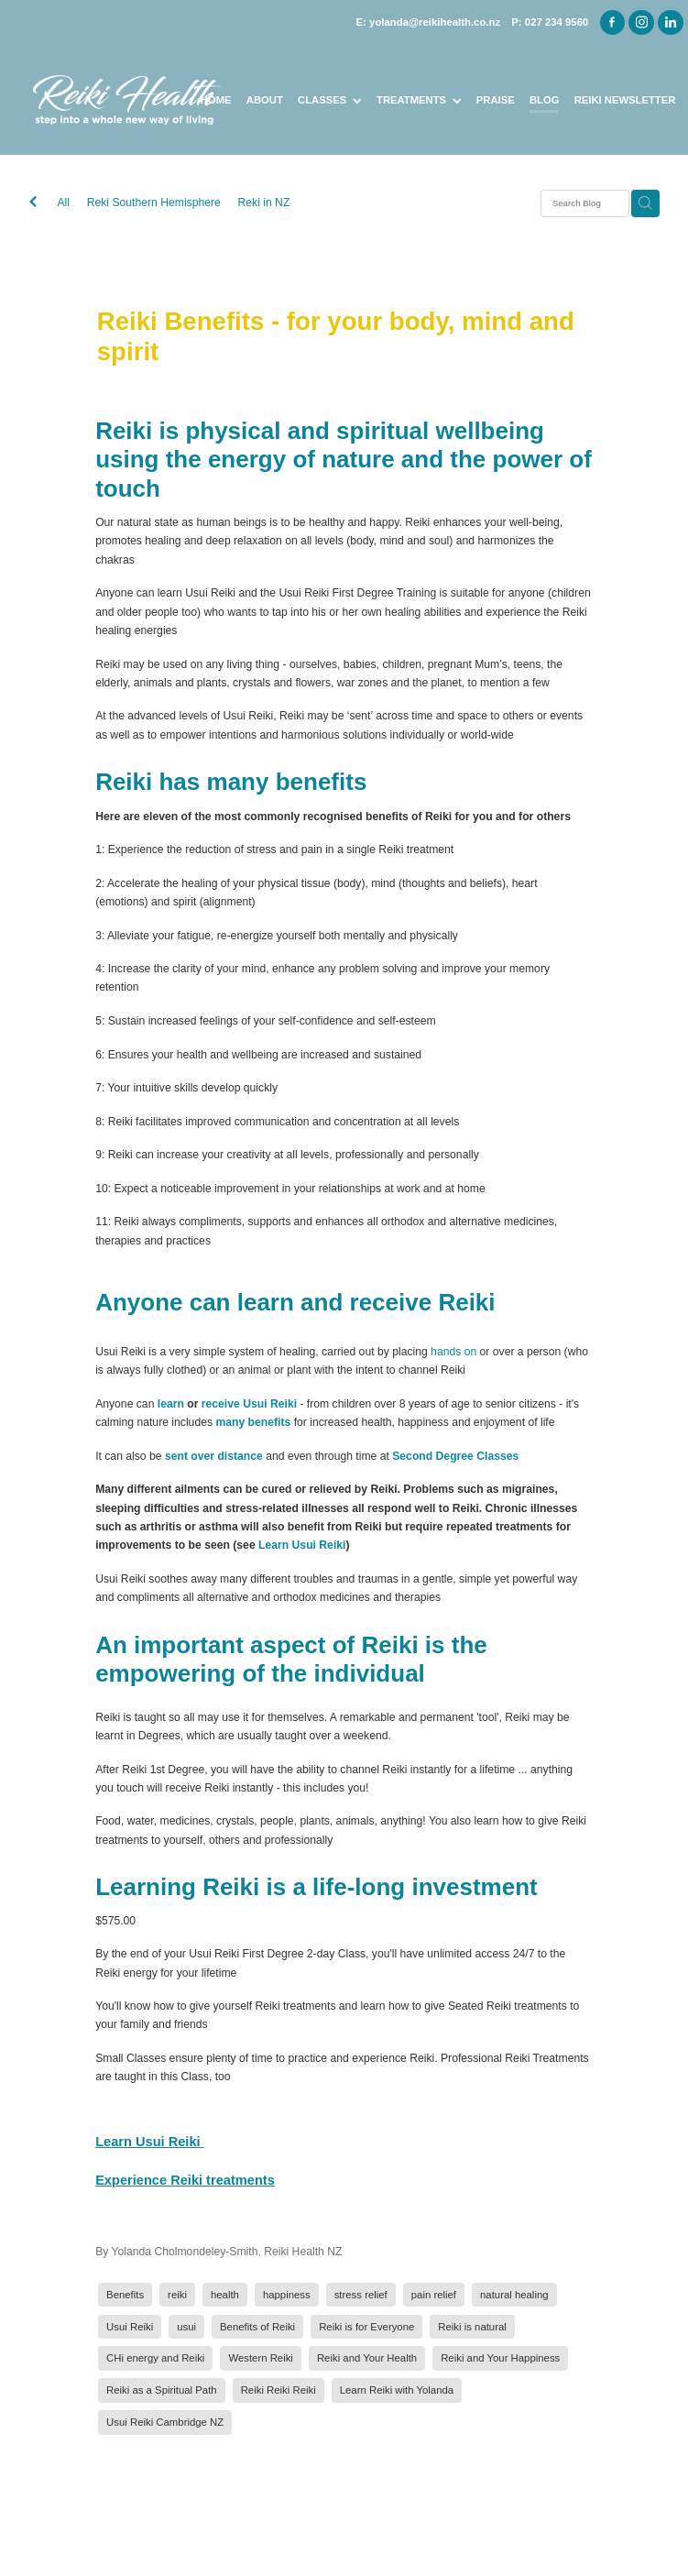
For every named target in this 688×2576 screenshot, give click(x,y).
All (63, 202)
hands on (453, 1351)
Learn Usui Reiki (301, 1545)
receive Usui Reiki (249, 1404)
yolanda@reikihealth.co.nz (434, 21)
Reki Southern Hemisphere (154, 202)
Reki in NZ (264, 202)
